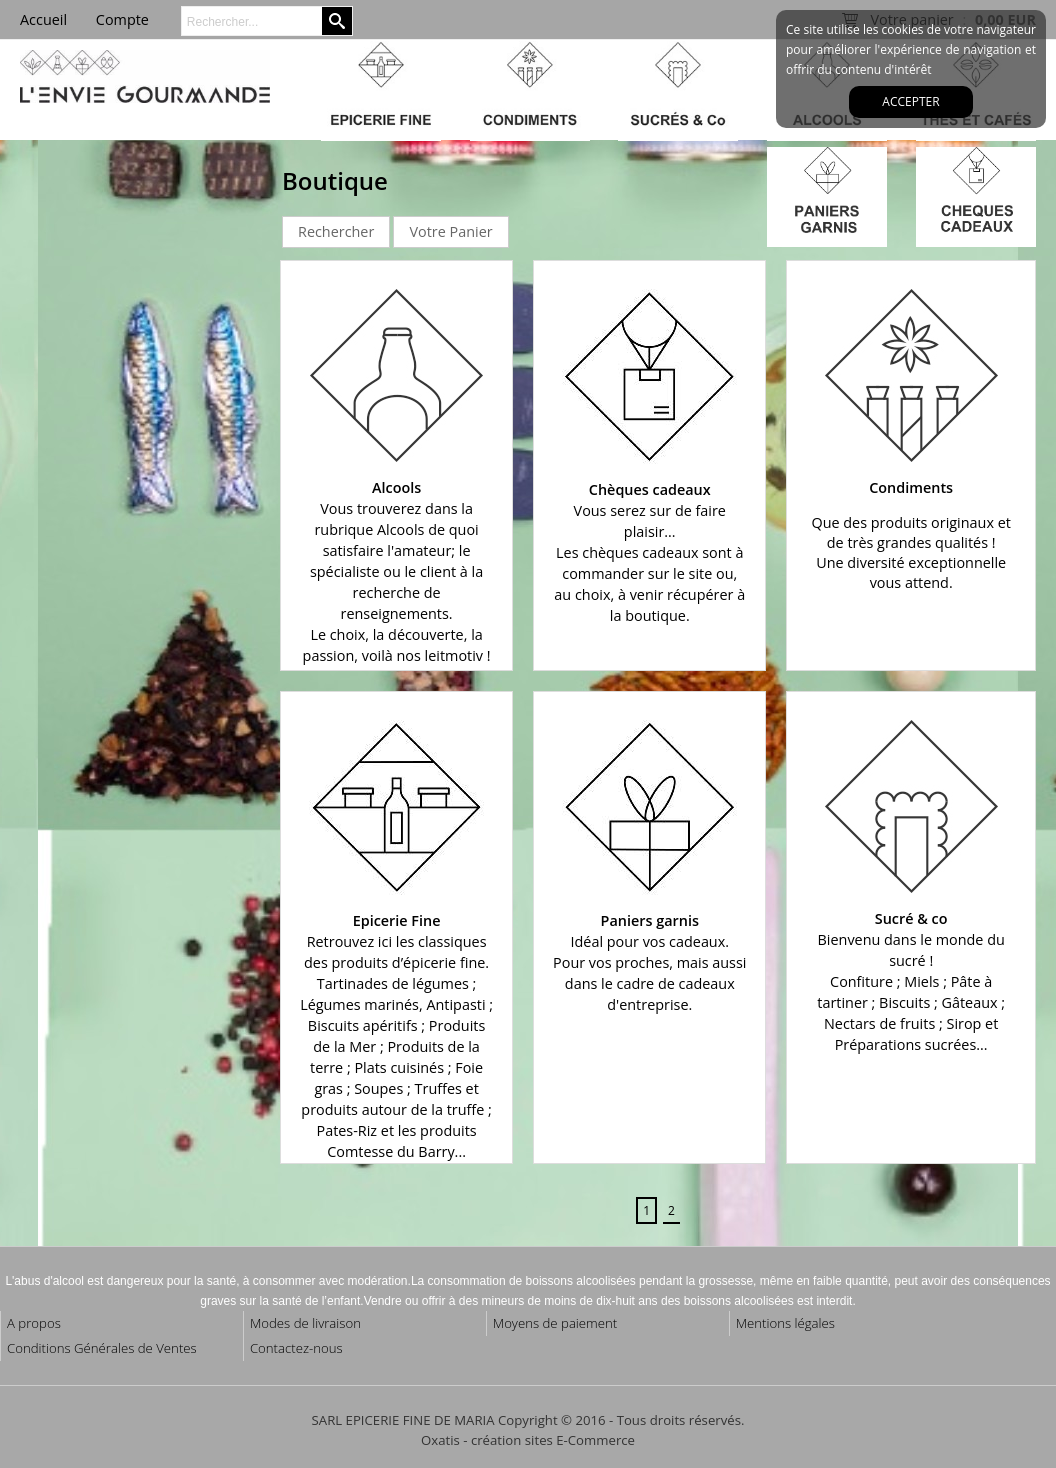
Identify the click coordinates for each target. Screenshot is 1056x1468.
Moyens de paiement (555, 1323)
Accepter (910, 101)
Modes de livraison (305, 1323)
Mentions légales (785, 1323)
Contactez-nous (296, 1348)
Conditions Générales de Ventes (102, 1348)
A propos (34, 1323)
